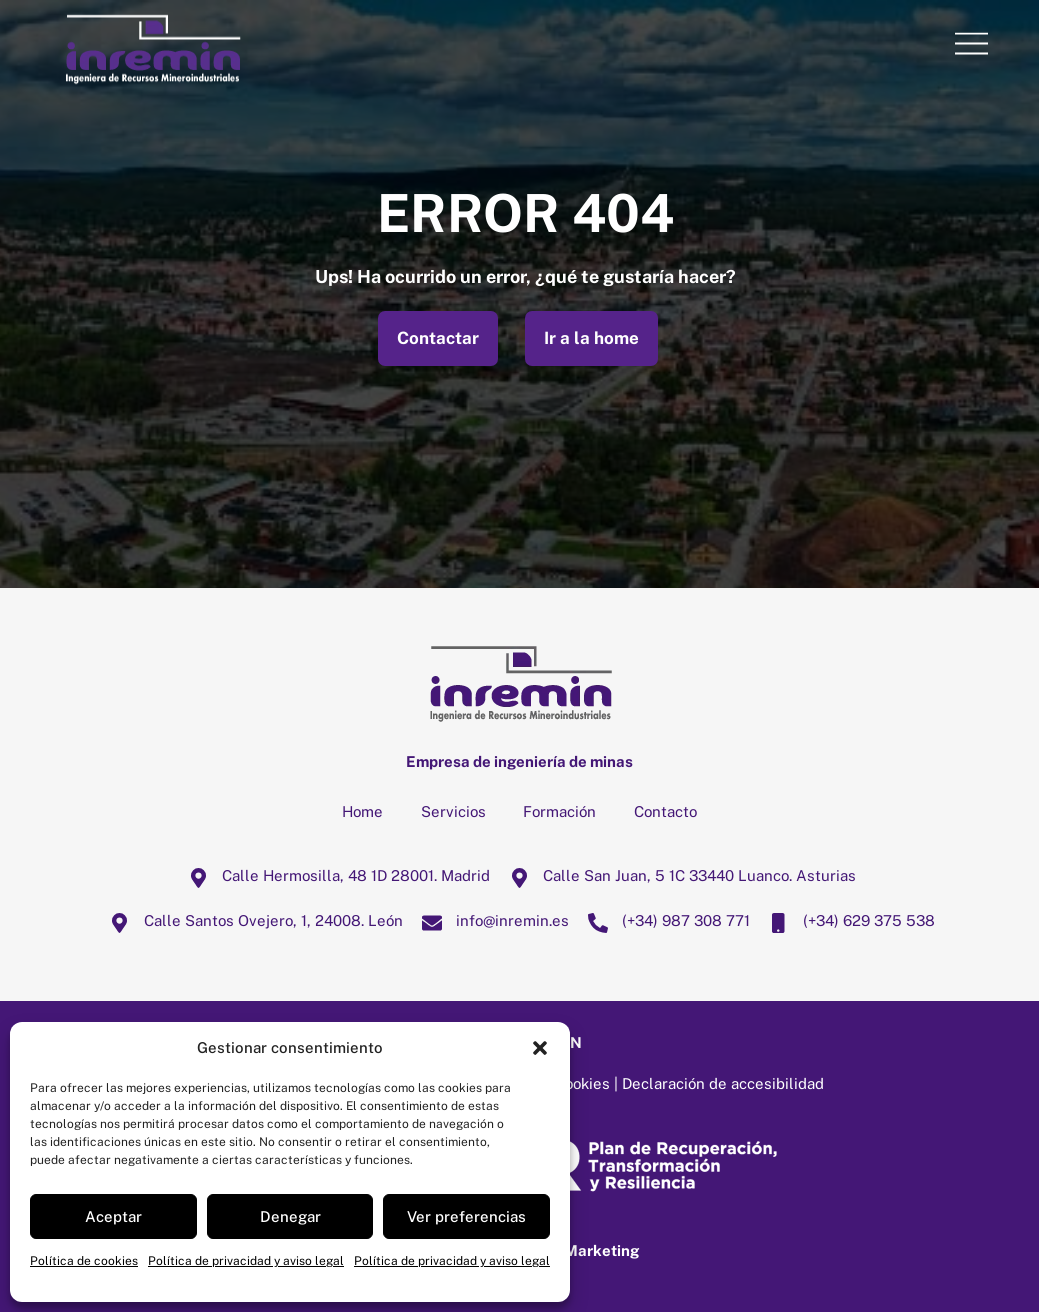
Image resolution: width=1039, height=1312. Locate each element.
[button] (540, 1048)
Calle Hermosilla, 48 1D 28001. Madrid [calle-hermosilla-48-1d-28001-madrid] (334, 875)
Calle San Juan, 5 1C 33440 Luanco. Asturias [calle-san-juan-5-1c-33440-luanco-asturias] (677, 875)
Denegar (290, 1216)
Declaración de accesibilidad (723, 1083)
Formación (559, 811)
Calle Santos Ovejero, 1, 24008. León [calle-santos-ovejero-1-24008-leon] (251, 920)
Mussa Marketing (576, 1250)
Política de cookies (84, 1261)
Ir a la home (591, 338)
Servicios (453, 811)
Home (362, 811)
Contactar (438, 338)
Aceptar (113, 1216)
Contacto (665, 811)
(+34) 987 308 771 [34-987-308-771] (664, 920)
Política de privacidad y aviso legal (246, 1261)
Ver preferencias (466, 1216)
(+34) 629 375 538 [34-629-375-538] (847, 920)
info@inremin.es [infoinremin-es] (490, 920)
